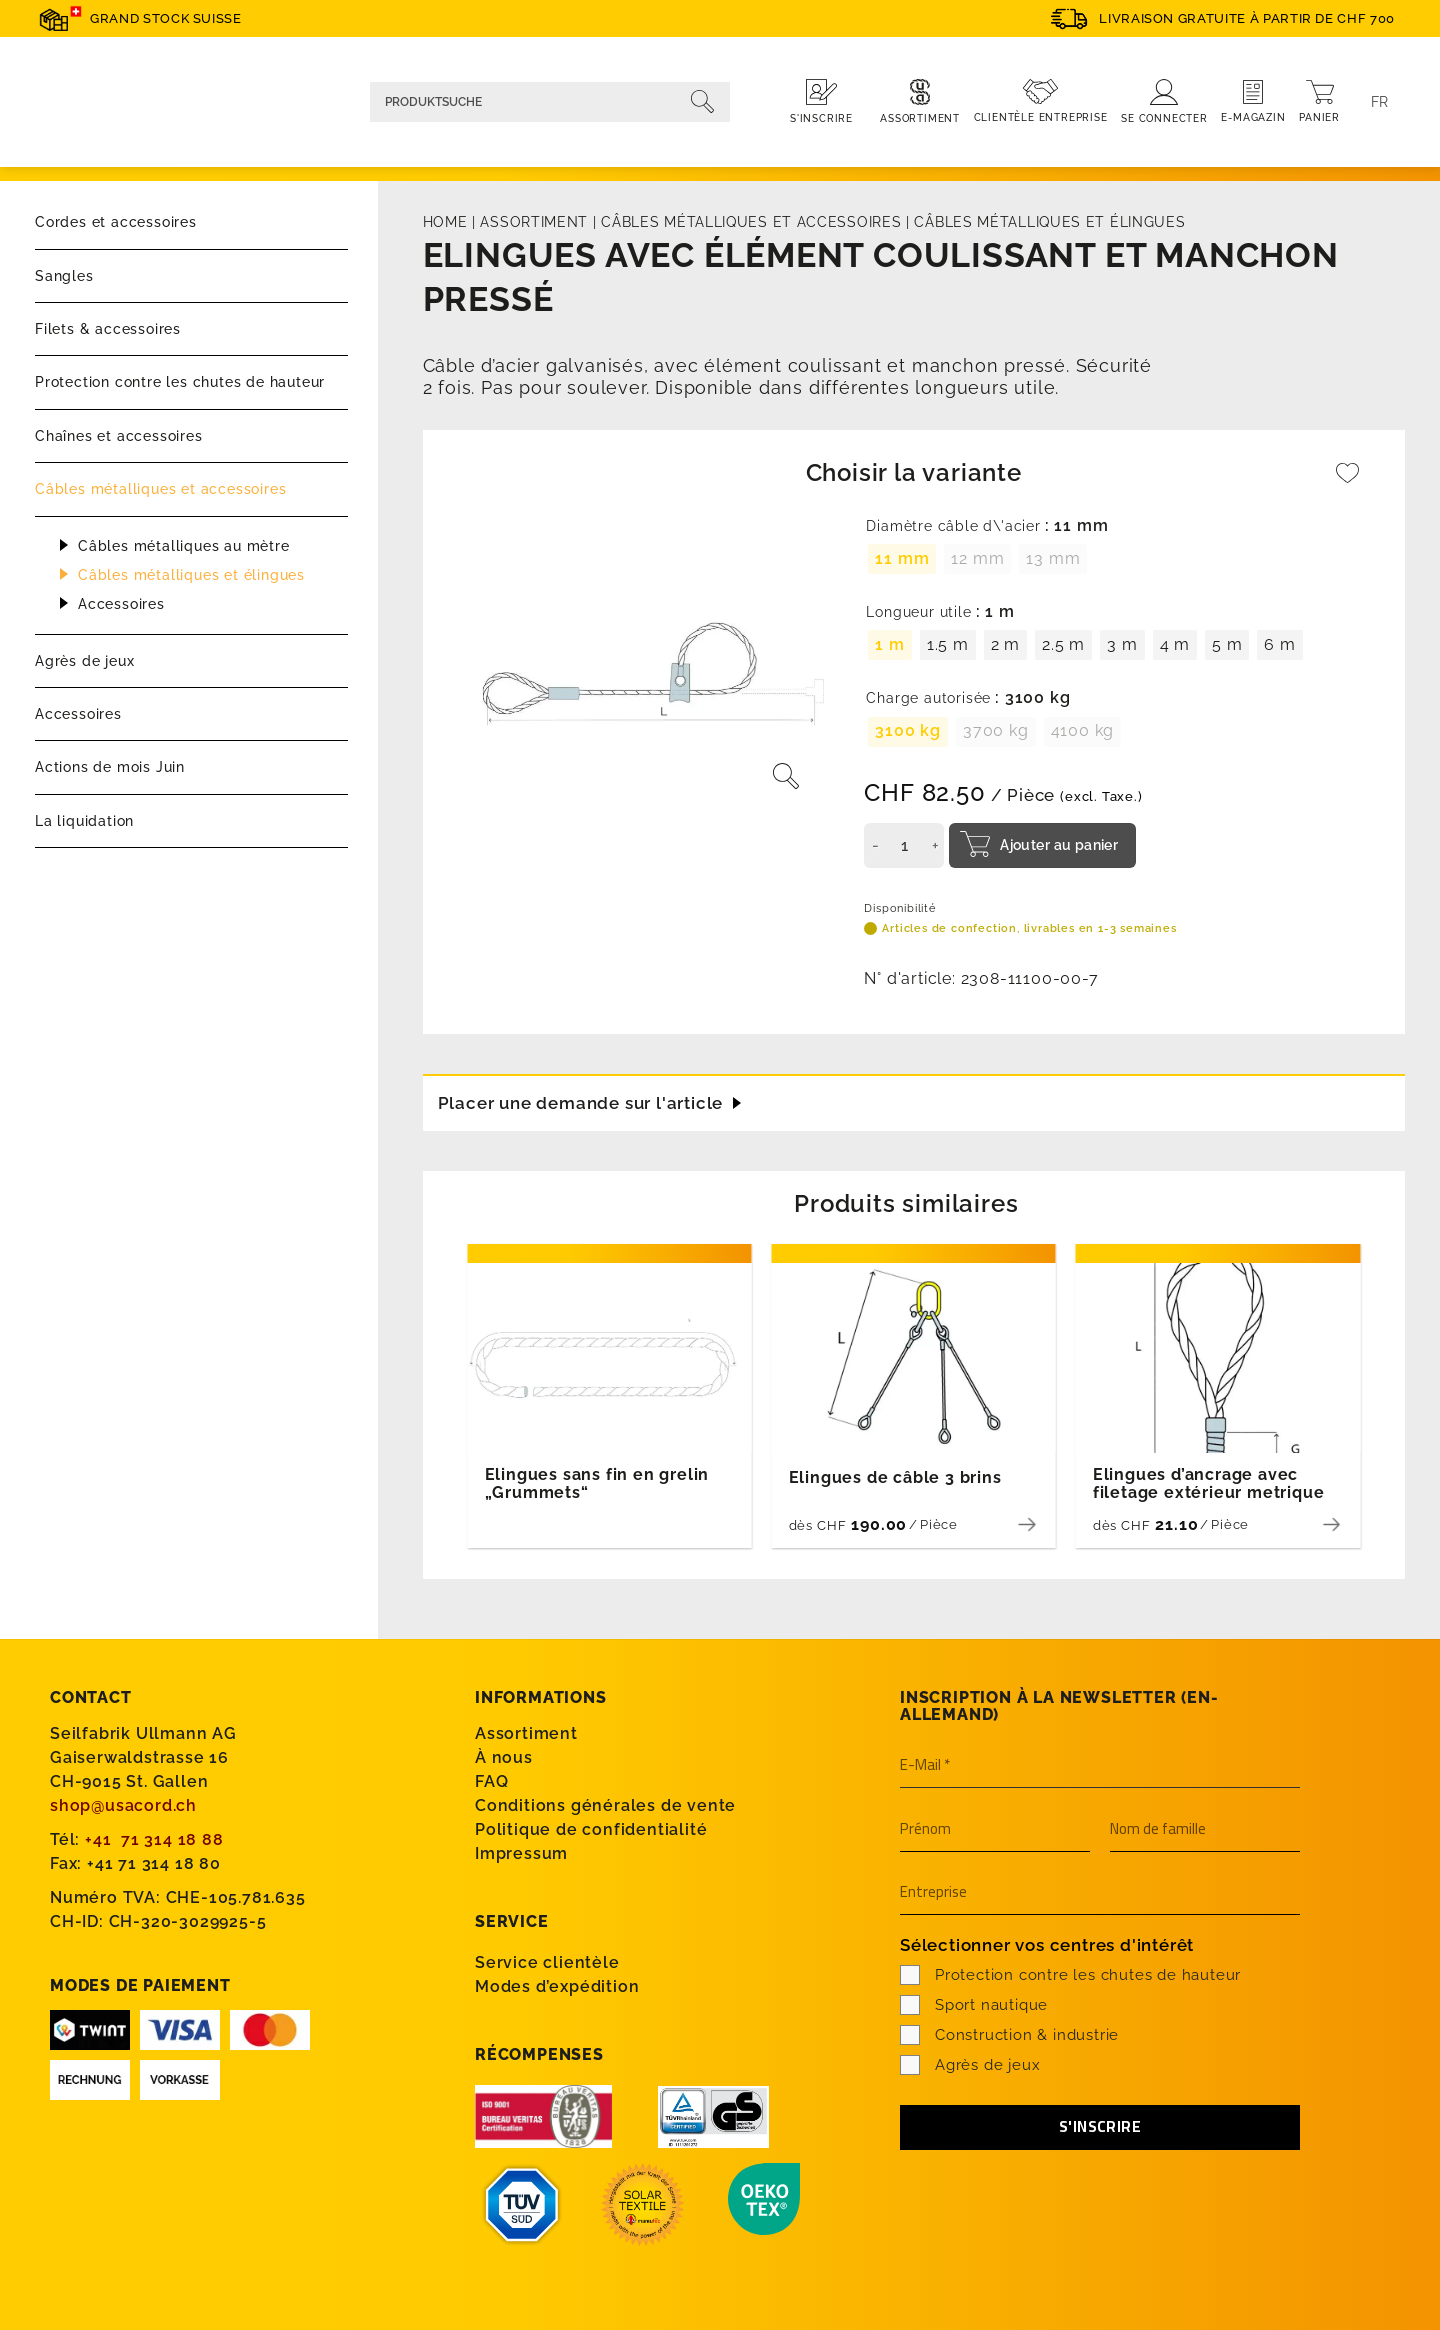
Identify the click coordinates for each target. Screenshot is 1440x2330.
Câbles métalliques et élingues (191, 575)
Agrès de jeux (84, 661)
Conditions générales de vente (605, 1804)
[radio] (902, 559)
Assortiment (534, 222)
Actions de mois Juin (110, 767)
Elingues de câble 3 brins (895, 1477)
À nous (504, 1756)
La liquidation (84, 821)
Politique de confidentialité (591, 1828)
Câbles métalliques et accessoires (160, 489)
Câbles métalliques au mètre (184, 546)
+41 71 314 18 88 (154, 1838)
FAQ (491, 1780)
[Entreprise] (1100, 1892)
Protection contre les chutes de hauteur (180, 382)
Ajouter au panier (1059, 845)
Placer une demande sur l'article (588, 1099)
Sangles (64, 276)
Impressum (521, 1852)
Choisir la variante (914, 472)
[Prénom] (995, 1829)
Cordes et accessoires (116, 222)
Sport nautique (974, 2004)
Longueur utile (918, 612)
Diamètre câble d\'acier (953, 526)
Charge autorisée (928, 698)
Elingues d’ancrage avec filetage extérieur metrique (1209, 1483)
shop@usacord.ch (123, 1804)
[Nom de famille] (1205, 1829)
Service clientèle (547, 1961)
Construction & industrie (1009, 2034)
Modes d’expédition (557, 1985)
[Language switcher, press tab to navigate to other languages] (1380, 102)
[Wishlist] (1348, 482)
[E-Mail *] (1100, 1765)
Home (445, 222)
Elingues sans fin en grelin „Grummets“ (597, 1483)
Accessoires (121, 604)
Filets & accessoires (108, 329)
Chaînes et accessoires (119, 436)
